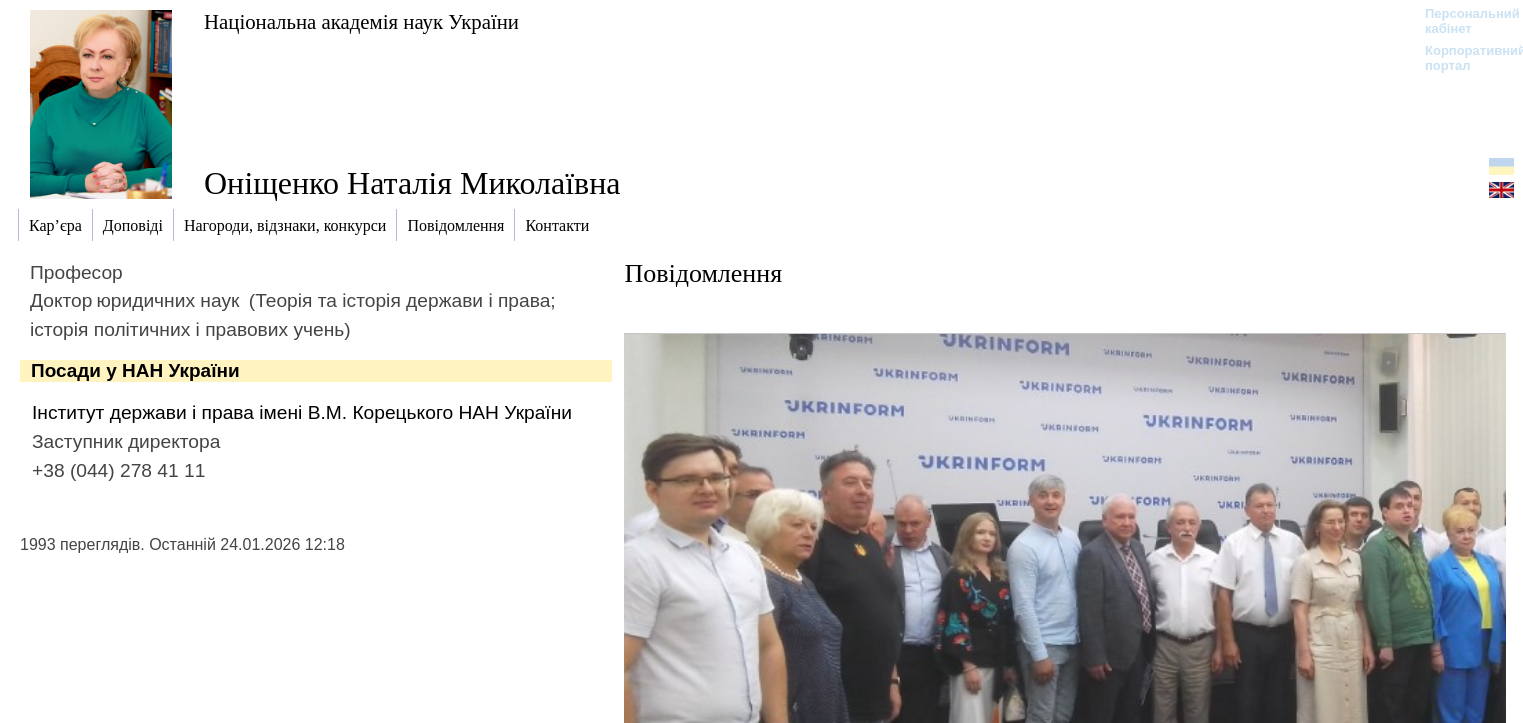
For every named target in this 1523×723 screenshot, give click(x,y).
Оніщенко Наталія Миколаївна (412, 183)
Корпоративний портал (1462, 58)
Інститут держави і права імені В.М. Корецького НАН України (302, 412)
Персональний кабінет (1462, 21)
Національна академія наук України (361, 21)
